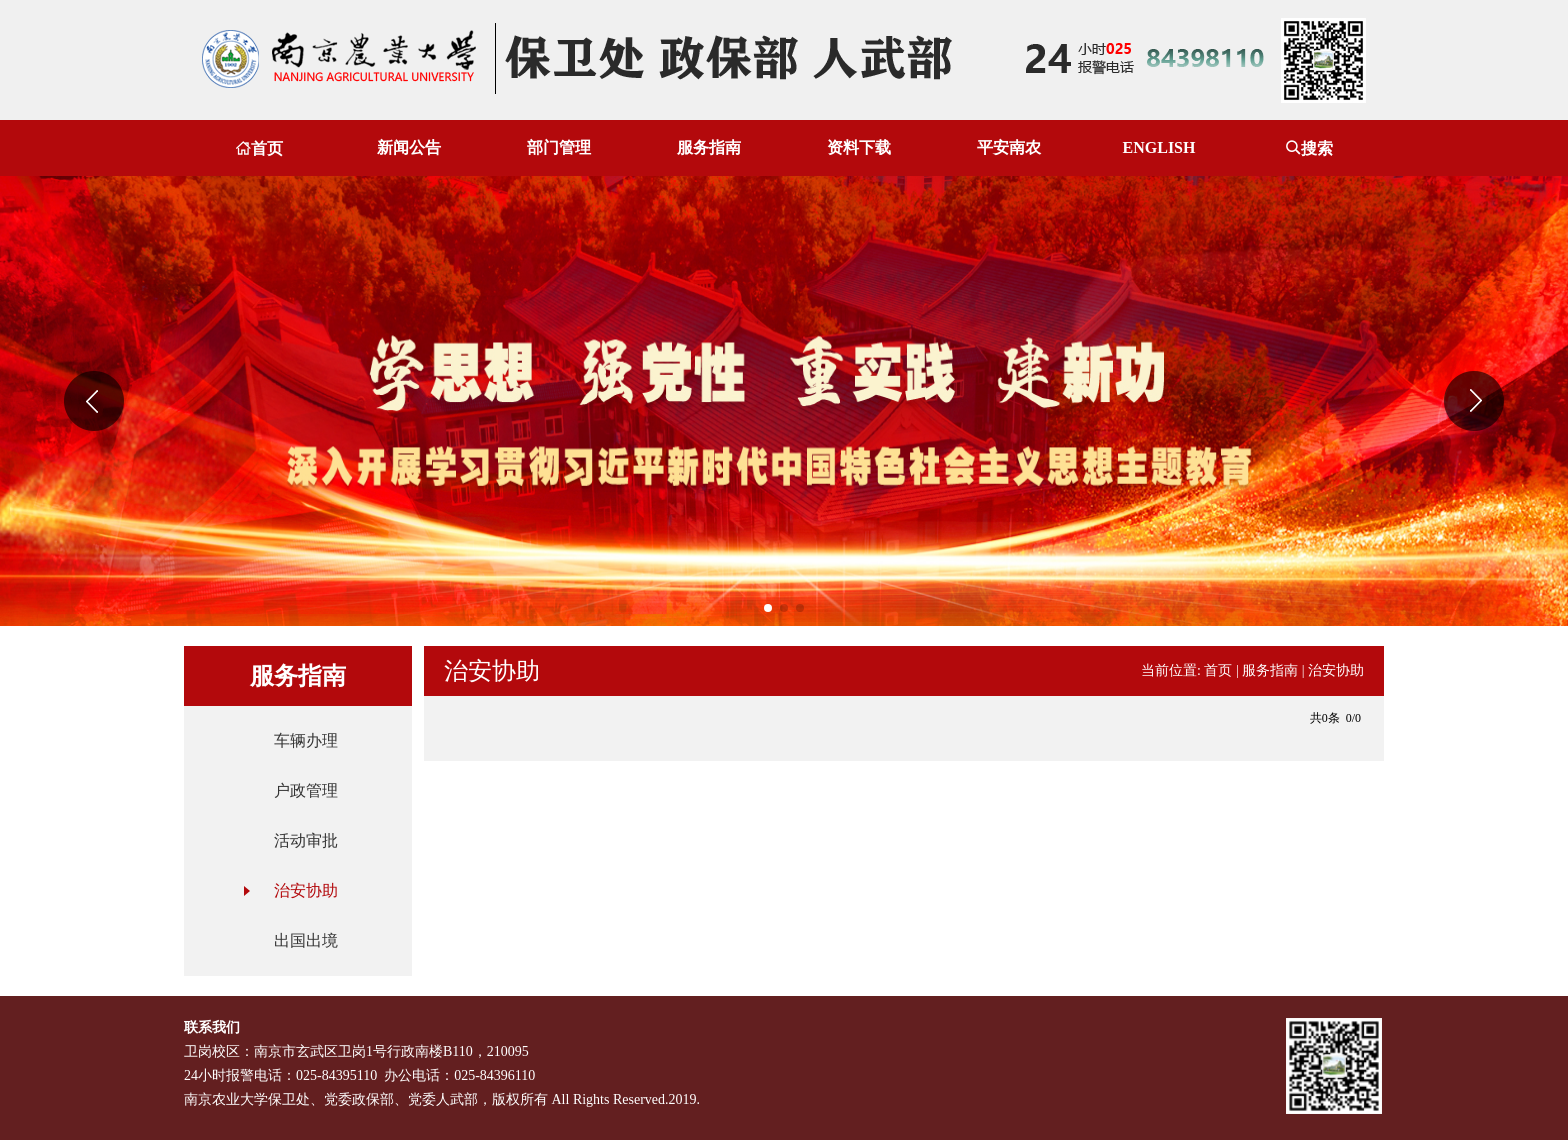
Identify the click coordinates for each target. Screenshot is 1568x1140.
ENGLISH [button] (1159, 147)
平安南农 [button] (1009, 147)
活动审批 (306, 840)
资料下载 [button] (859, 147)
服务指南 (1270, 670)
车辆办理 (306, 740)
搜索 (1309, 148)
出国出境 (306, 940)
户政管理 (306, 790)
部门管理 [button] (559, 147)
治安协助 (306, 890)
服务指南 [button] (709, 147)
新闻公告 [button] (409, 147)
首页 (259, 148)
